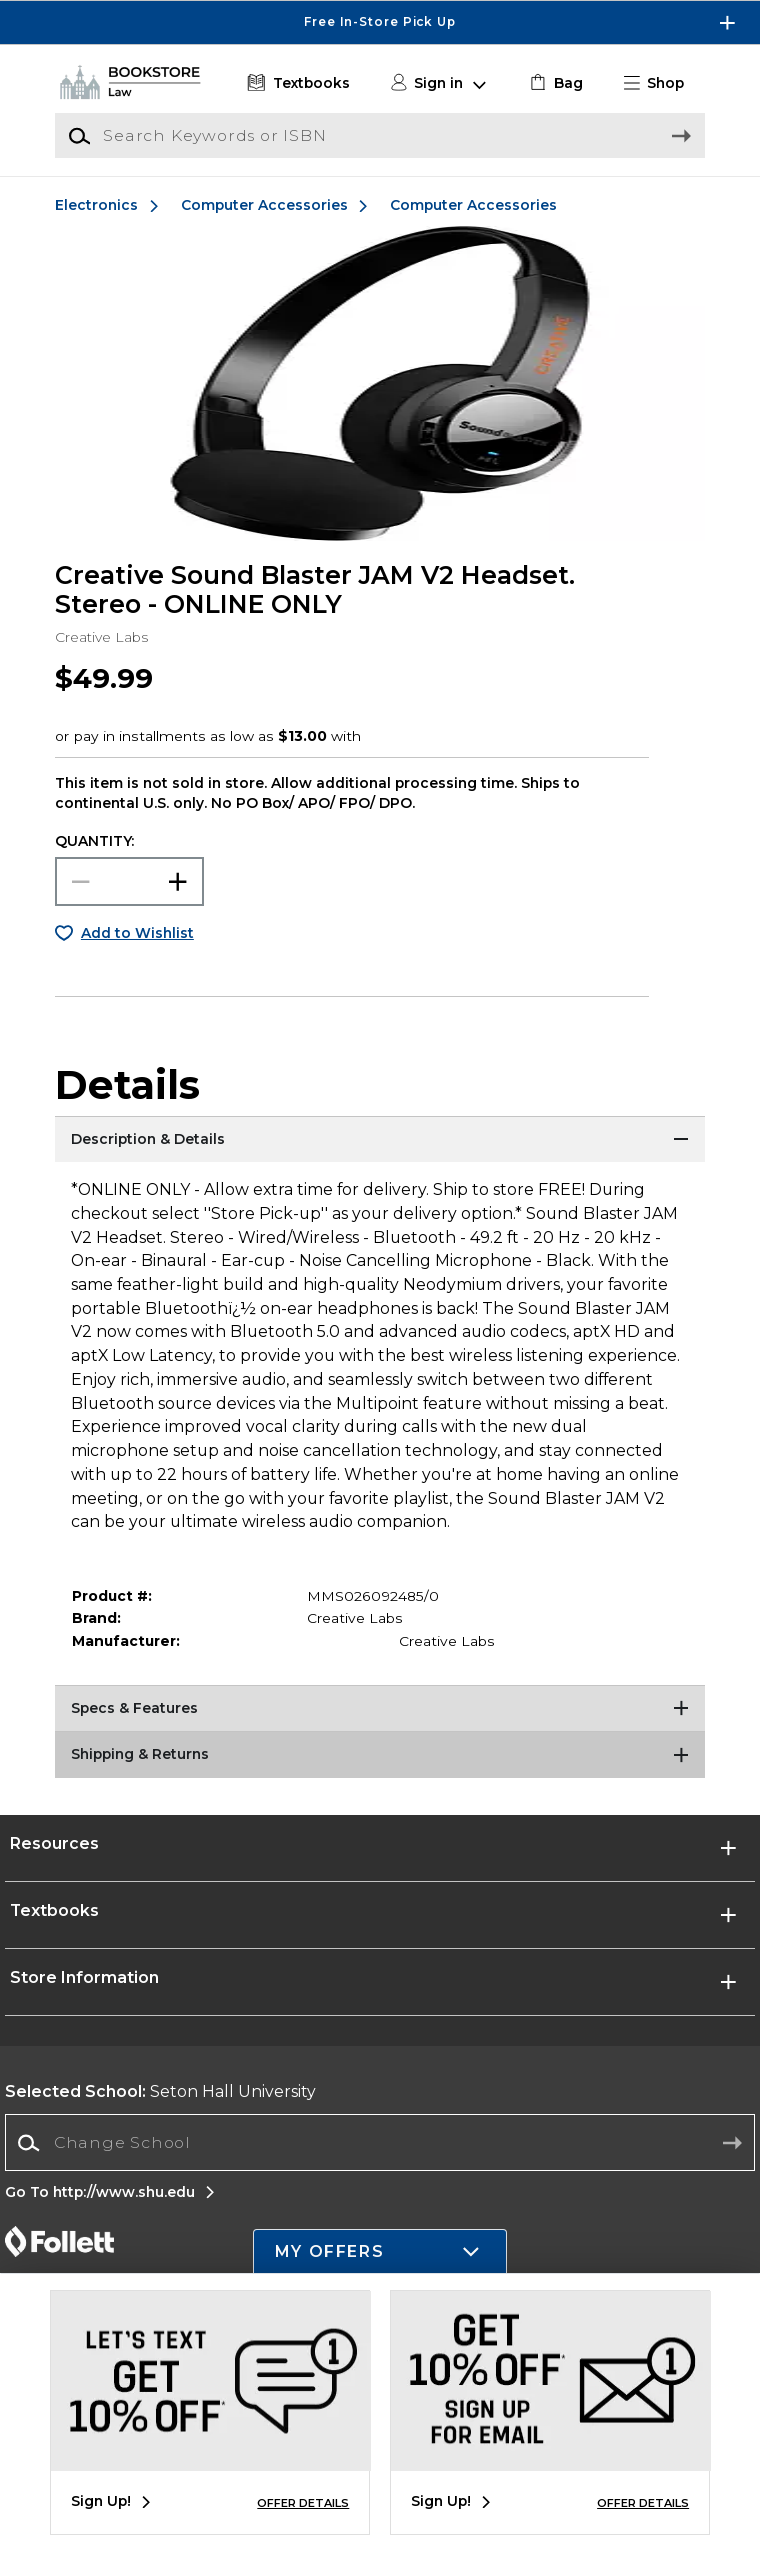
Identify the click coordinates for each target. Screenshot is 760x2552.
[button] (661, 83)
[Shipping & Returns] (379, 1756)
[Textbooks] (296, 83)
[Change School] (380, 2142)
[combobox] (380, 2143)
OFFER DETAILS (303, 2503)
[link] (554, 83)
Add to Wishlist (137, 933)
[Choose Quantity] (129, 881)
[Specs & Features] (379, 1710)
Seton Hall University (160, 2091)
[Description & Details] (379, 1141)
